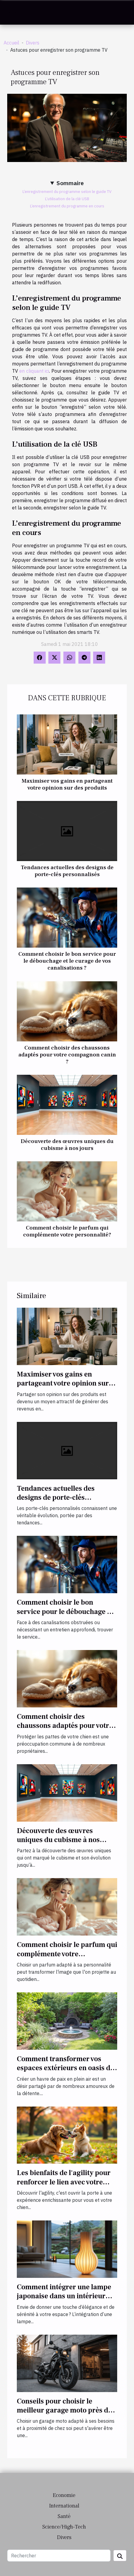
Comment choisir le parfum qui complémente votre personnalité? (67, 1231)
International (64, 2505)
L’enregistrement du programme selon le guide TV (67, 191)
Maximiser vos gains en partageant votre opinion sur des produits (67, 784)
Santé (64, 2516)
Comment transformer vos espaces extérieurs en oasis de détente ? (65, 2068)
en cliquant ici (34, 371)
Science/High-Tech (64, 2526)
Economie (64, 2495)
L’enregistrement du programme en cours (67, 206)
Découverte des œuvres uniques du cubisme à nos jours (67, 1145)
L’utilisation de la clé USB (67, 198)
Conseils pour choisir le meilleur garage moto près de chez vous (64, 2410)
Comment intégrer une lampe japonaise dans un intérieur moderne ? (64, 2296)
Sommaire (70, 183)
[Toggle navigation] (12, 13)
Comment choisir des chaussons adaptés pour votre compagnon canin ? (67, 1054)
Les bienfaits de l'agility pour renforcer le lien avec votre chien (64, 2182)
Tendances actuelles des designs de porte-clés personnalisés (67, 871)
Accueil (11, 43)
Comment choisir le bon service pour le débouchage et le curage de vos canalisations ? (67, 960)
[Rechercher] (59, 2556)
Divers (32, 43)
